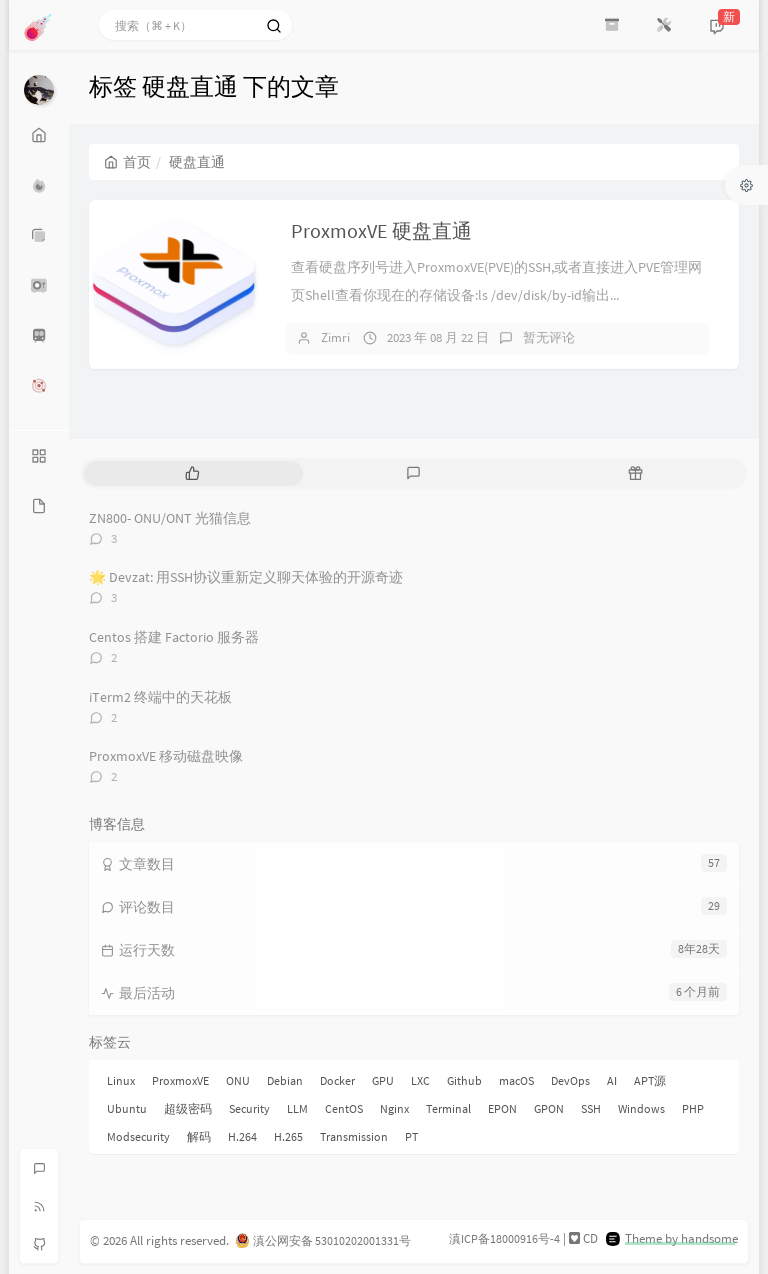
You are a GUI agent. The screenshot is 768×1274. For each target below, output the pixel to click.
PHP (693, 1108)
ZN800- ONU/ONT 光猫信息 (170, 518)
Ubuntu (127, 1108)
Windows (641, 1108)
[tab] (192, 473)
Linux (121, 1080)
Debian (285, 1080)
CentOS (344, 1108)
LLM (297, 1108)
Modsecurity (138, 1136)
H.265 (288, 1136)
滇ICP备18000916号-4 (504, 1238)
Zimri (335, 337)
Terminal (448, 1108)
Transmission (354, 1136)
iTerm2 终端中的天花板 (160, 697)
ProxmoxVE (180, 1080)
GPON (549, 1108)
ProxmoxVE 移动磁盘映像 (166, 756)
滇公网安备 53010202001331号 (332, 1240)
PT (411, 1136)
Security (249, 1108)
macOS (516, 1080)
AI (612, 1080)
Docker (337, 1080)
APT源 (650, 1080)
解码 (199, 1136)
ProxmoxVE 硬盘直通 (381, 230)
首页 (127, 162)
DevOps (570, 1080)
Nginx (394, 1108)
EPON (502, 1108)
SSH (591, 1108)
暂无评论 (549, 337)
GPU (383, 1080)
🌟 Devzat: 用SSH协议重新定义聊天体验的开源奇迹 (246, 577)
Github (464, 1080)
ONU (238, 1080)
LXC (420, 1080)
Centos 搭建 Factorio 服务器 (174, 637)
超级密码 (188, 1108)
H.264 (242, 1136)
